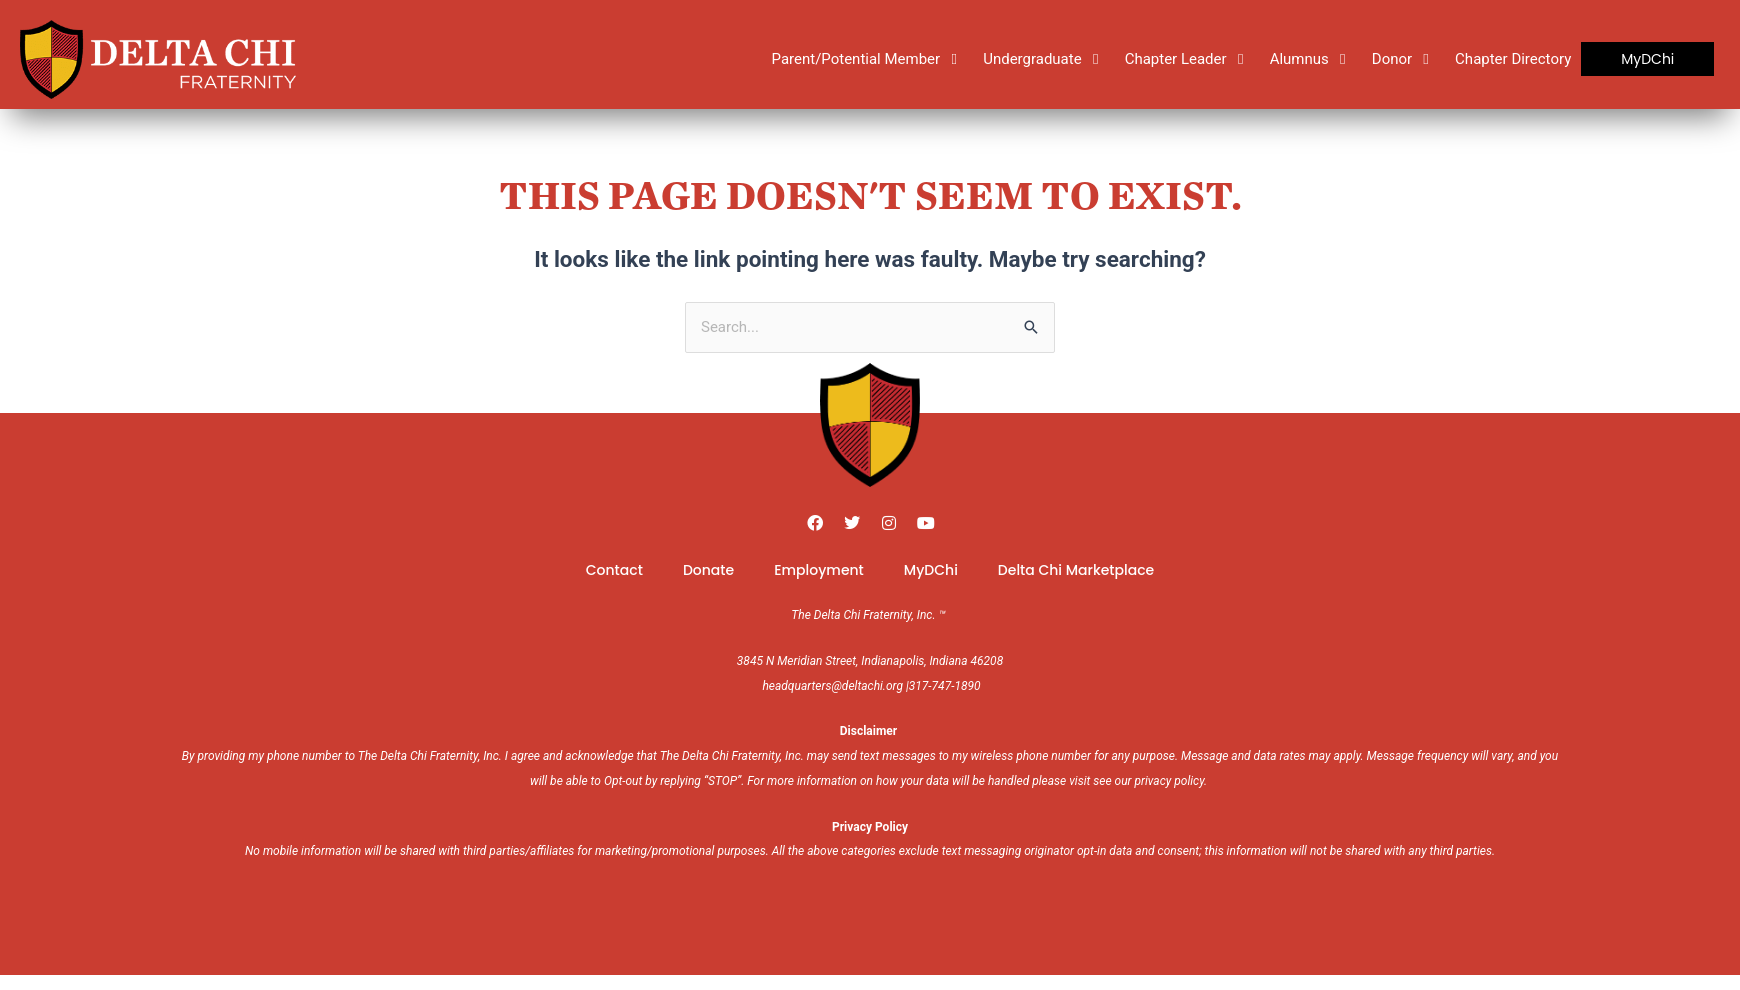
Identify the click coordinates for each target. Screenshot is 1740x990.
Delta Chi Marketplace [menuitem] (1076, 570)
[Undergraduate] (1044, 59)
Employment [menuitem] (819, 570)
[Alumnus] (1311, 59)
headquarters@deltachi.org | (835, 686)
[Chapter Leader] (1187, 59)
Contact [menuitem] (614, 570)
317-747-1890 (945, 686)
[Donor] (1403, 59)
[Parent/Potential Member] (868, 59)
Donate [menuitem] (708, 570)
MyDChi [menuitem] (931, 570)
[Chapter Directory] (1513, 59)
